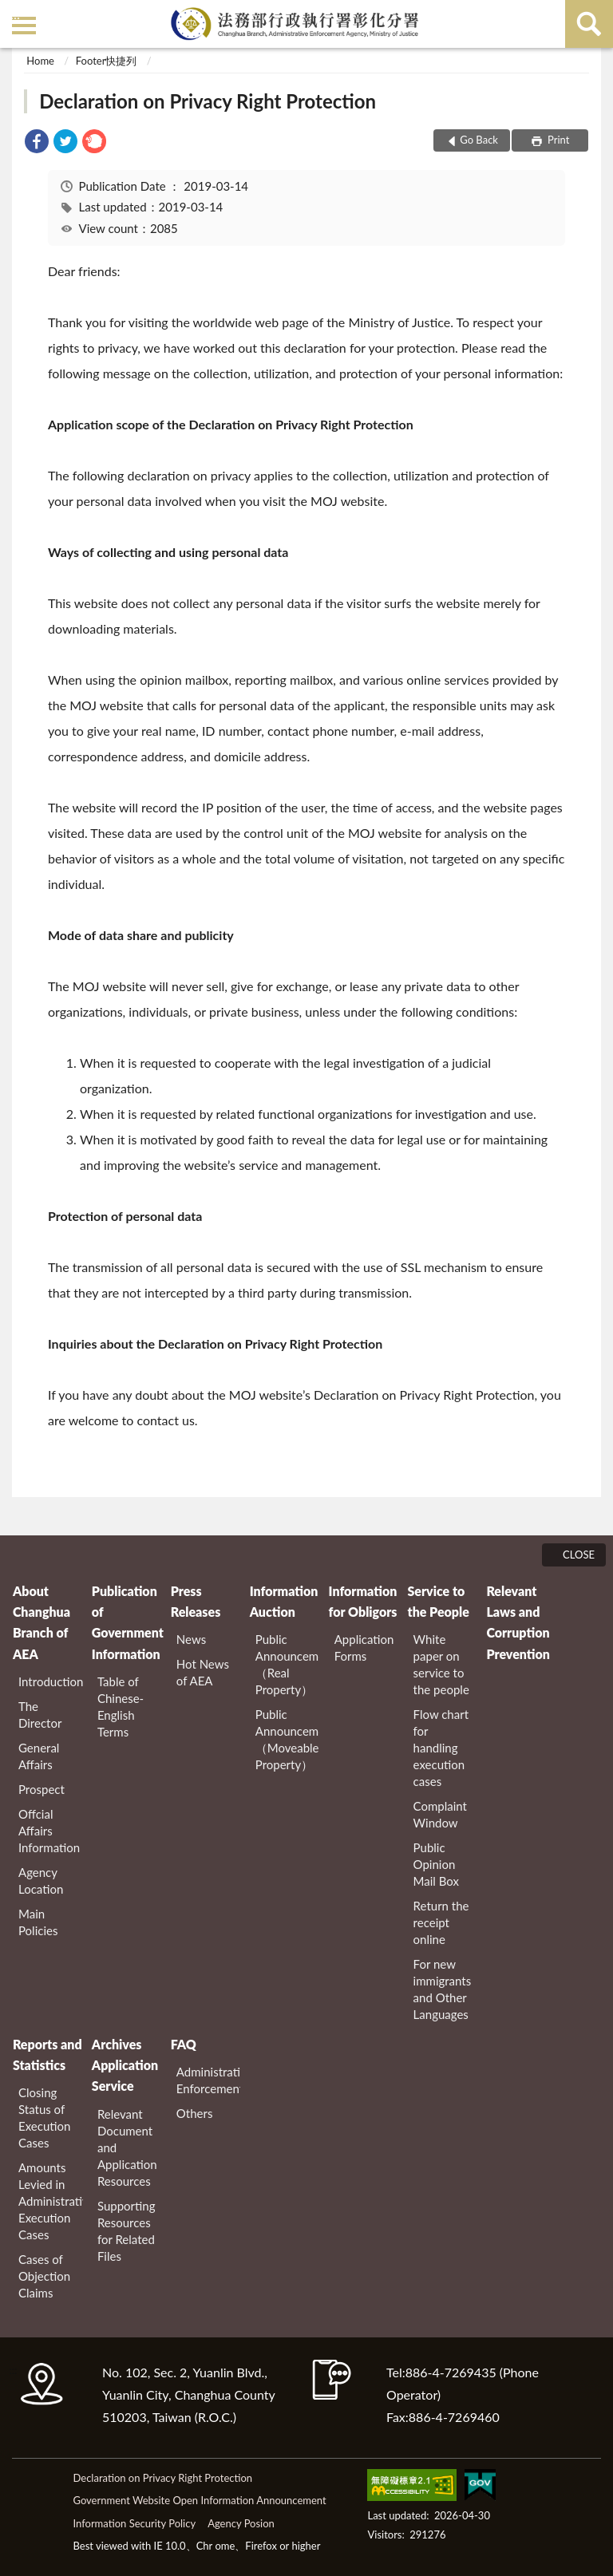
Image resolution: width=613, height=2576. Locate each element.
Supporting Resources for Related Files (126, 2231)
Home (40, 60)
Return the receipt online (441, 1922)
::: (15, 14)
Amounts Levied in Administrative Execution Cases (50, 2201)
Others (194, 2113)
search (589, 24)
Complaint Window (440, 1814)
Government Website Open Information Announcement (199, 2500)
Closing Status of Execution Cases (44, 2117)
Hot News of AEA (202, 1672)
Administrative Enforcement (208, 2080)
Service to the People (438, 1601)
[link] (37, 143)
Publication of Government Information (127, 1622)
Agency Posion (241, 2523)
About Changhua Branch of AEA (41, 1622)
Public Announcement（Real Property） (287, 1664)
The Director (39, 1714)
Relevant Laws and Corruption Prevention (518, 1622)
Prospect (41, 1789)
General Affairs (38, 1756)
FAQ (183, 2044)
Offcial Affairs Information (49, 1831)
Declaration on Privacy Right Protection (207, 101)
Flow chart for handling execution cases (441, 1747)
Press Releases (196, 1601)
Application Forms (364, 1647)
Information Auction (284, 1601)
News (191, 1639)
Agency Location (40, 1880)
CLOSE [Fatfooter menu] (579, 1554)
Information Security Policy (134, 2523)
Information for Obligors (363, 1601)
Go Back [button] (479, 139)
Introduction (50, 1681)
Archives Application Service (125, 2065)
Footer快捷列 (106, 60)
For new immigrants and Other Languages (442, 1989)
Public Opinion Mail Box (436, 1864)
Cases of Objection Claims (44, 2276)
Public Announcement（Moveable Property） (287, 1739)
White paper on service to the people (441, 1664)
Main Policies (37, 1922)
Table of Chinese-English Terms (120, 1706)
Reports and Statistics (47, 2054)
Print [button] (557, 139)
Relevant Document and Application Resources (127, 2147)
